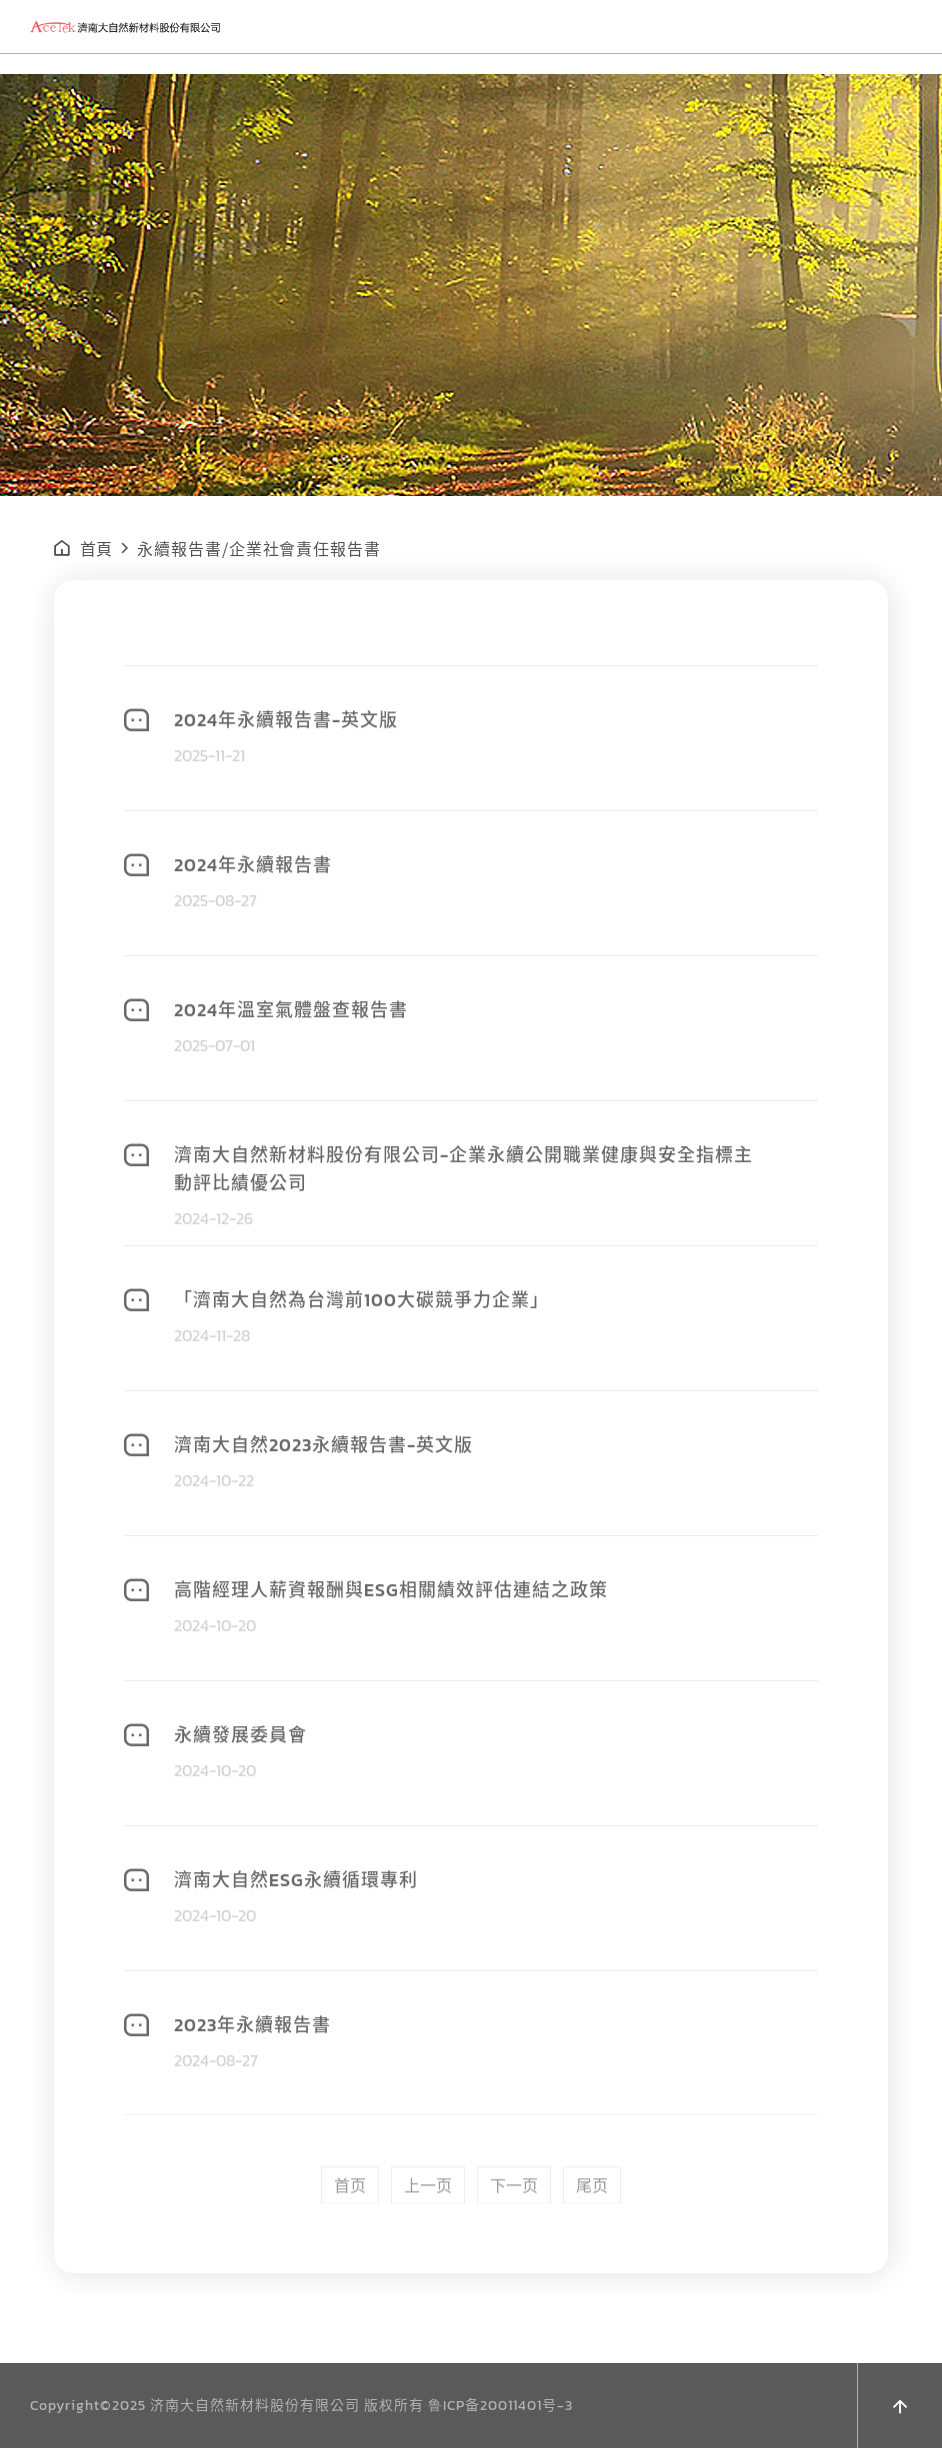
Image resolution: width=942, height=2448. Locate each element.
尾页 (592, 2238)
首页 (350, 2238)
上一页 (428, 2238)
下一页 (514, 2238)
